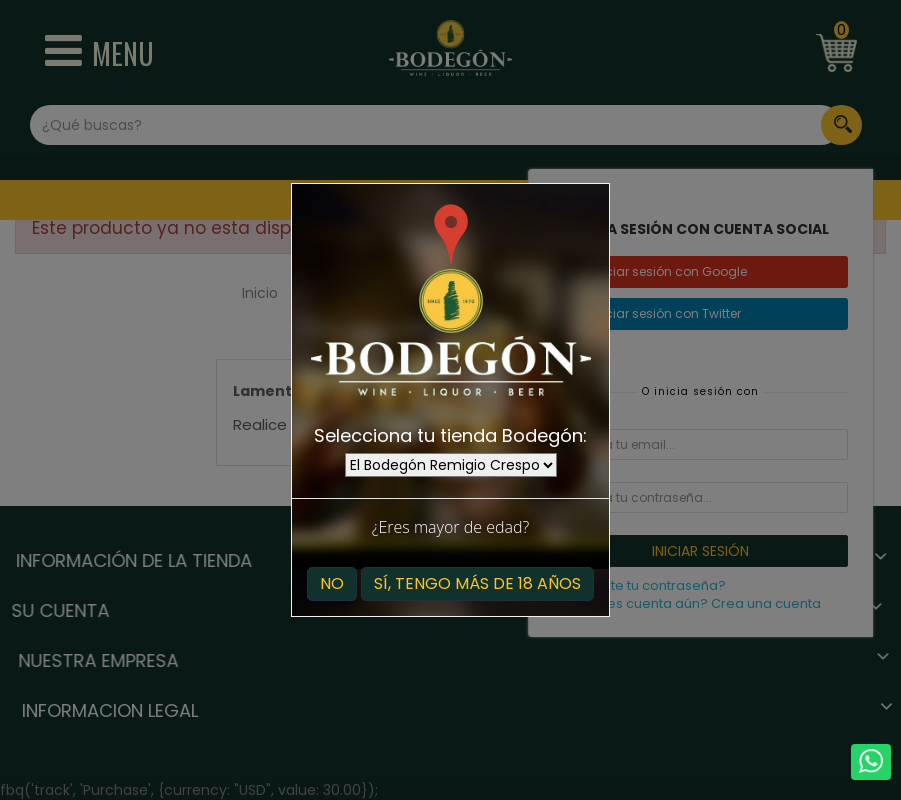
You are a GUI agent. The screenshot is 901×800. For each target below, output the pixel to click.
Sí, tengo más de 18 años (477, 583)
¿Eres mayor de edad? (450, 527)
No (332, 583)
